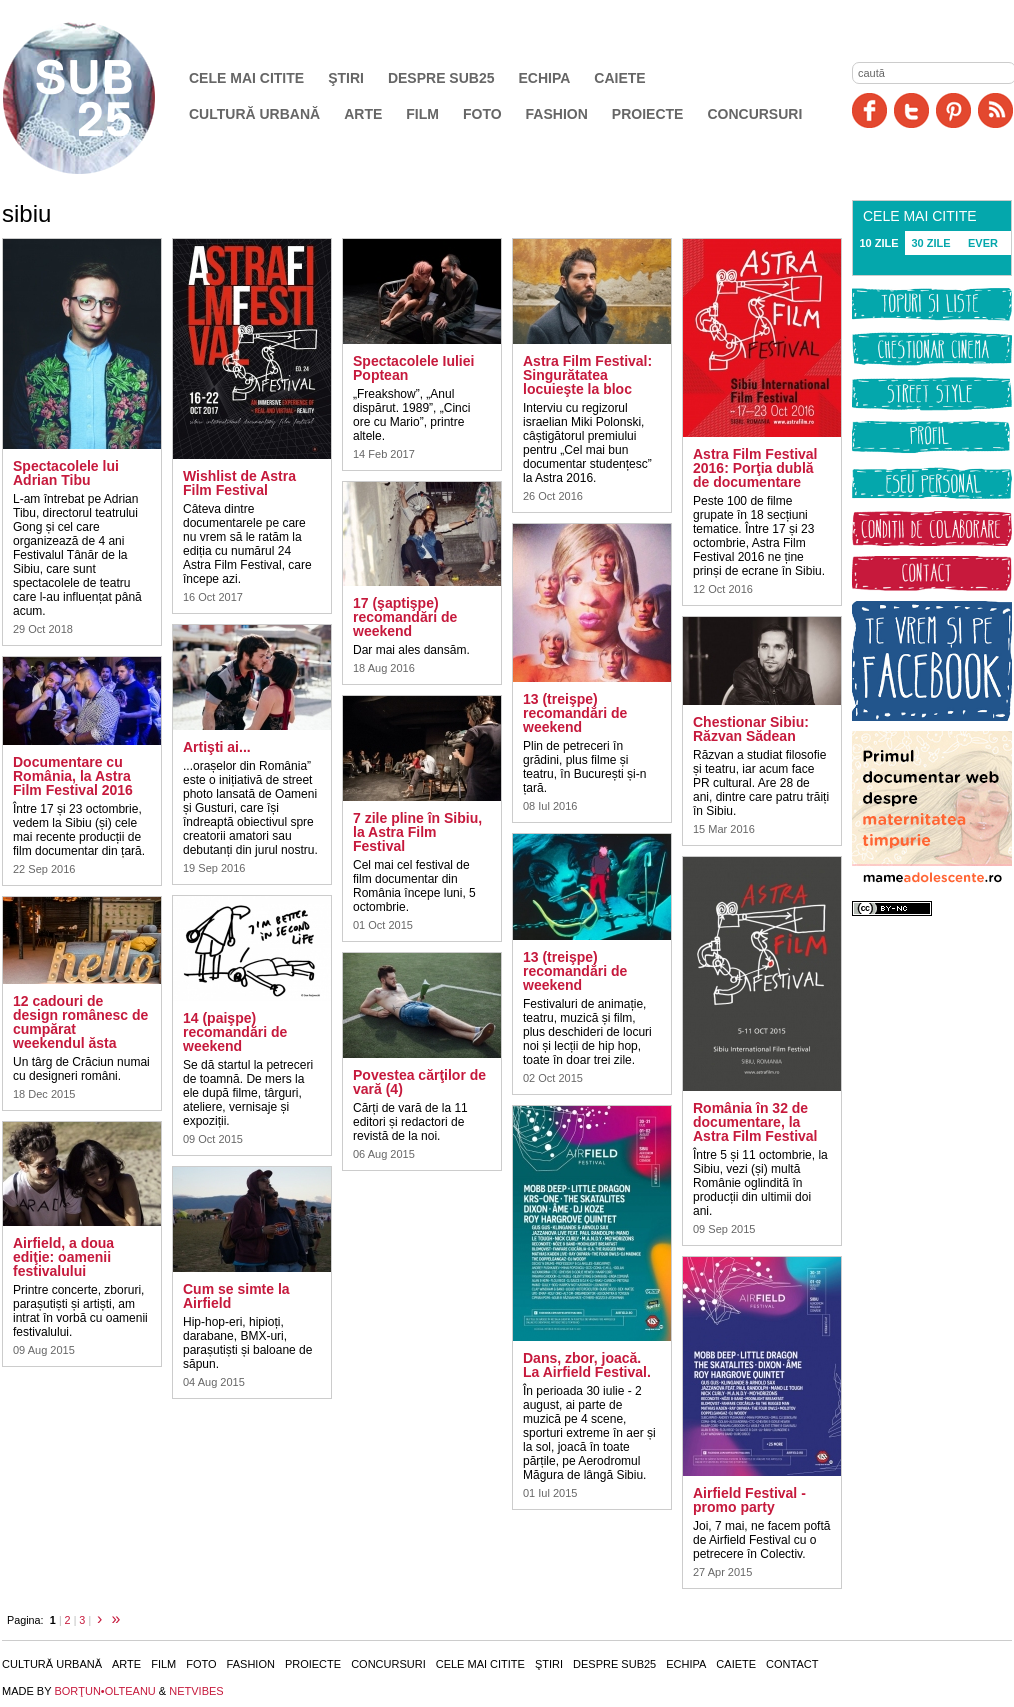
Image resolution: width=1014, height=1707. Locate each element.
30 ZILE (930, 243)
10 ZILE (878, 243)
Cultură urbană (254, 114)
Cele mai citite (246, 78)
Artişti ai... (217, 747)
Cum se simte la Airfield (236, 1296)
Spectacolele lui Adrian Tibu (66, 473)
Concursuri (754, 114)
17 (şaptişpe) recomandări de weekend (405, 617)
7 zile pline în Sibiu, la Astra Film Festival (417, 832)
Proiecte (648, 114)
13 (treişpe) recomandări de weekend (575, 713)
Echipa (545, 78)
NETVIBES (196, 1691)
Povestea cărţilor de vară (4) (419, 1082)
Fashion (557, 114)
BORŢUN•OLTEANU (104, 1691)
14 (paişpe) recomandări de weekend (235, 1032)
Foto (482, 114)
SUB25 (102, 98)
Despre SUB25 (441, 78)
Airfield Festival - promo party (749, 1500)
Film (422, 114)
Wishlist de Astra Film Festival (239, 483)
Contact (792, 1664)
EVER (983, 243)
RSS (995, 110)
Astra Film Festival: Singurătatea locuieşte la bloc (587, 375)
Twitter (911, 110)
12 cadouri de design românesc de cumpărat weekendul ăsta (80, 1022)
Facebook (869, 110)
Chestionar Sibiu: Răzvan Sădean (751, 729)
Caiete (619, 78)
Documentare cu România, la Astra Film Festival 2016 (73, 776)
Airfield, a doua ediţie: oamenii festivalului (63, 1257)
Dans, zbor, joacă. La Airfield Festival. (587, 1365)
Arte (363, 114)
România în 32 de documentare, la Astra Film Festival (755, 1122)
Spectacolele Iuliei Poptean (413, 368)
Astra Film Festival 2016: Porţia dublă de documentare (755, 468)
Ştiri (346, 78)
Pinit (953, 110)
